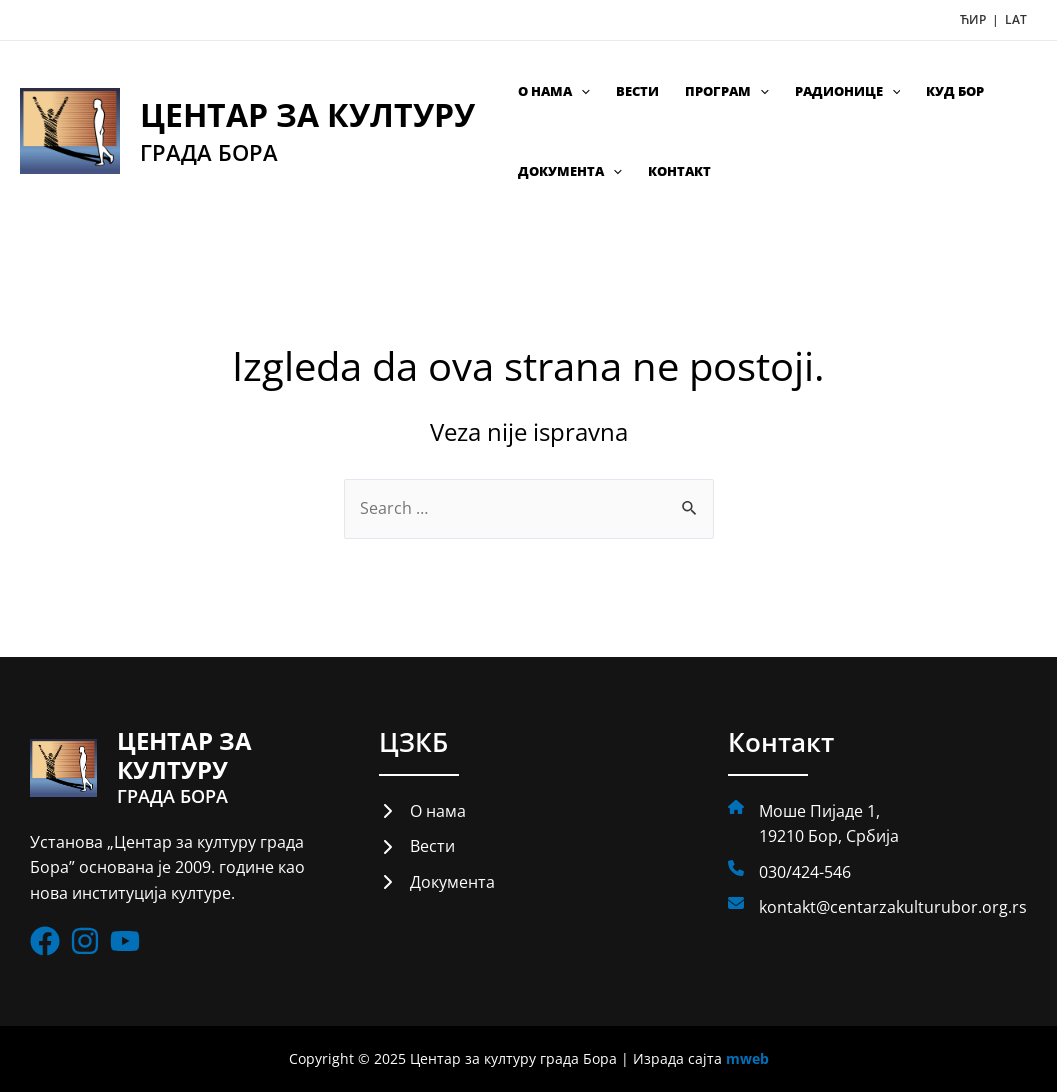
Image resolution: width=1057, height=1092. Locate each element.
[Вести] (417, 847)
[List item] (45, 941)
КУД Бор (955, 91)
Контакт (679, 171)
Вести (637, 91)
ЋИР (974, 19)
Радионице (848, 91)
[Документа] (437, 882)
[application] (581, 91)
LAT (1016, 19)
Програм (727, 91)
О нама (554, 91)
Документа (570, 171)
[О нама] (422, 811)
